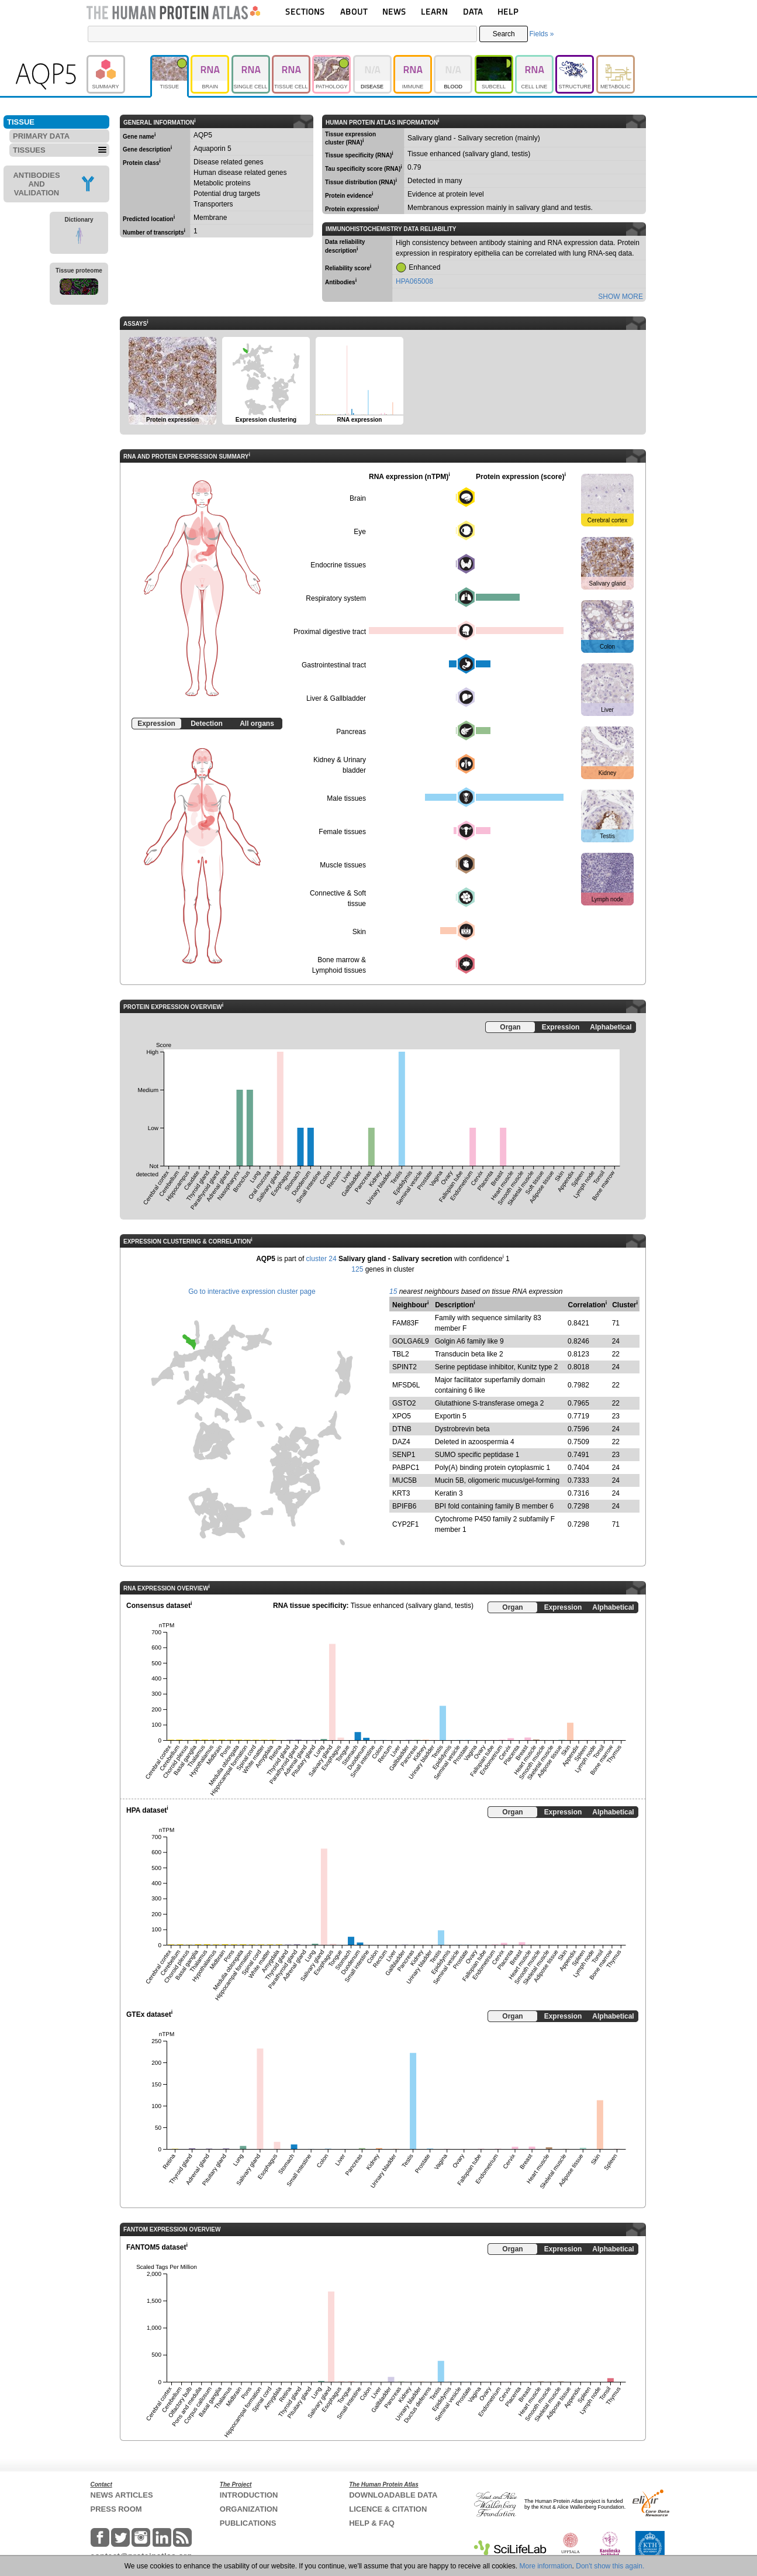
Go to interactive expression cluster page (251, 1291)
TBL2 (400, 1354)
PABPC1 (405, 1467)
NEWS (394, 11)
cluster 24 (321, 1259)
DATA (473, 11)
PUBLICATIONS (248, 2523)
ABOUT (354, 11)
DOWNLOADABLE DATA (393, 2495)
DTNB (402, 1429)
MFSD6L (406, 1385)
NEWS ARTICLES (122, 2495)
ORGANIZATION (249, 2509)
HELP (508, 11)
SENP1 (403, 1455)
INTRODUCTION (249, 2495)
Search (504, 34)
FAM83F (405, 1323)
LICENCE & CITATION (388, 2509)
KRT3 (401, 1493)
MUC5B (404, 1480)
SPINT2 (404, 1367)
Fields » (541, 34)
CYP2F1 (405, 1524)
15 (393, 1291)
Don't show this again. (610, 2566)
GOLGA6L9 (410, 1341)
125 (357, 1269)
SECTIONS (305, 11)
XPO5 (401, 1416)
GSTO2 (404, 1403)
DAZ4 (401, 1442)
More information (546, 2566)
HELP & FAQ (372, 2523)
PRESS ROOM (116, 2509)
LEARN (434, 11)
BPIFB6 (404, 1506)
